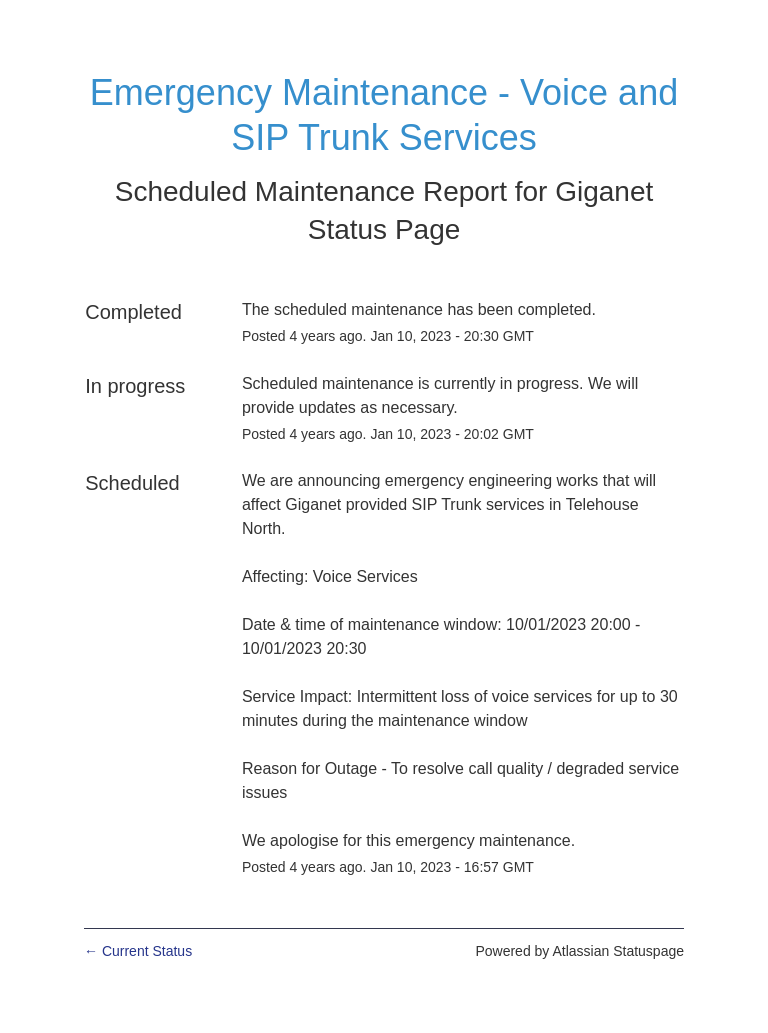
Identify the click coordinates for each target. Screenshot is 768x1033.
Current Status (138, 951)
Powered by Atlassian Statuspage (579, 951)
